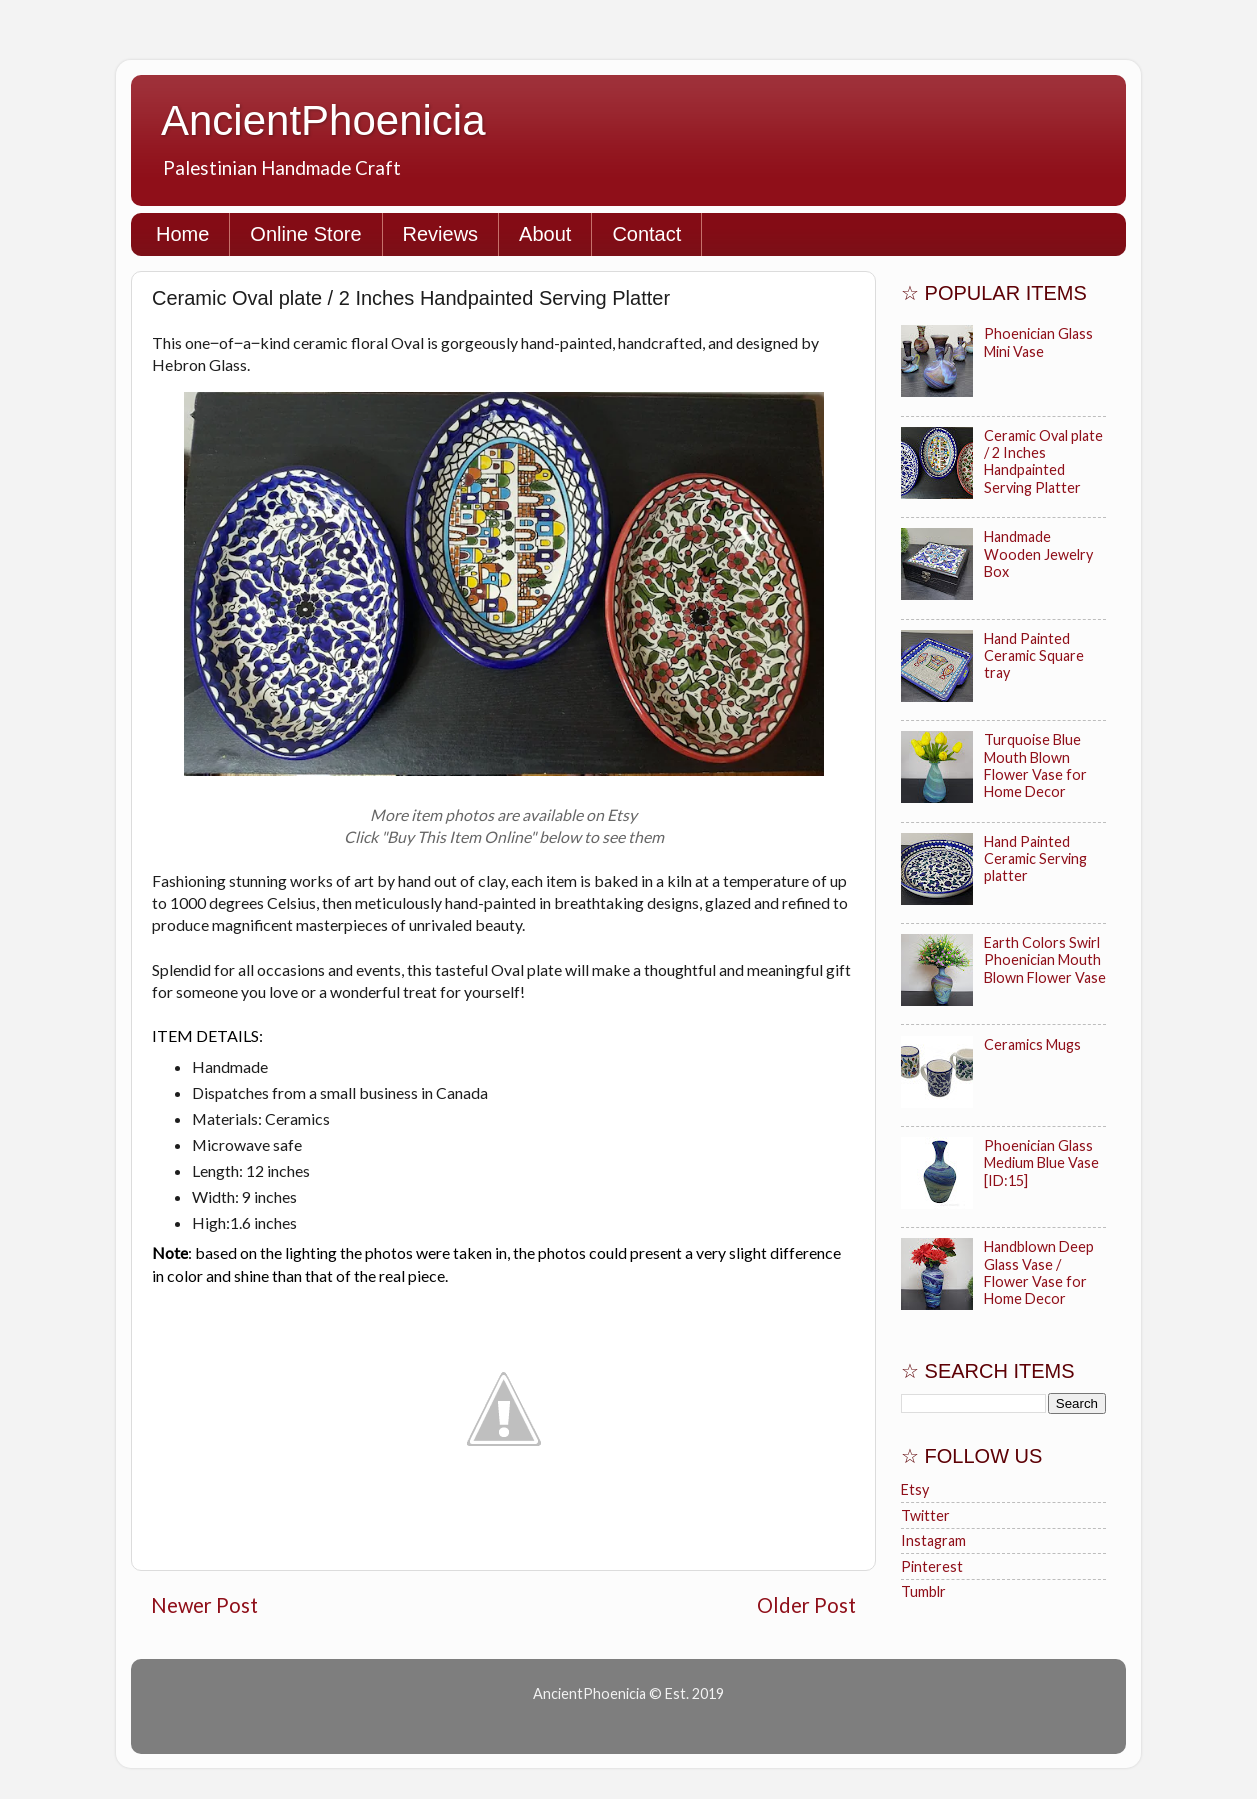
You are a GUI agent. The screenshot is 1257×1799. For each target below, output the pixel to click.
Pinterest (932, 1566)
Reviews (441, 234)
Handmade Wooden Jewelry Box (1038, 554)
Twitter (925, 1515)
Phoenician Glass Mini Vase (1038, 342)
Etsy (915, 1489)
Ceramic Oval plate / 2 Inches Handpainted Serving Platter (1043, 461)
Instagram (933, 1540)
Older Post (806, 1605)
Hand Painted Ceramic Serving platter (1035, 859)
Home (182, 234)
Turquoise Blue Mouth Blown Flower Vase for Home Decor (1035, 765)
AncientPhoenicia (323, 120)
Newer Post (204, 1605)
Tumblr (923, 1591)
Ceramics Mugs (1032, 1044)
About (545, 234)
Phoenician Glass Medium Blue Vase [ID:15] (1041, 1163)
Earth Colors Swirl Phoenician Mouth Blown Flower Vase (1045, 960)
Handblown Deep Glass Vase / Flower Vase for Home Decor (1039, 1272)
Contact (646, 234)
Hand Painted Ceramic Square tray (1034, 656)
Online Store (305, 234)
